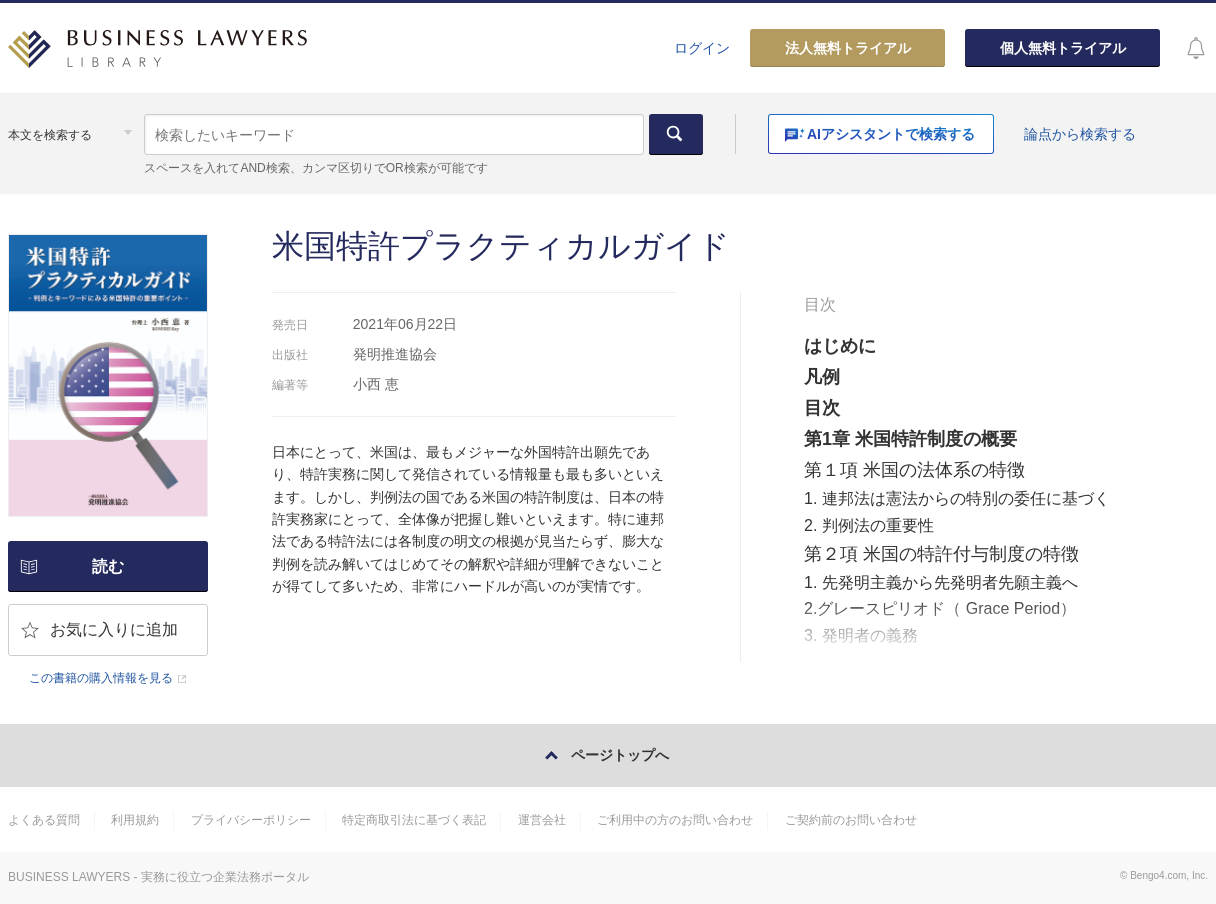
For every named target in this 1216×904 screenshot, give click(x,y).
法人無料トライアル (848, 48)
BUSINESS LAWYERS (69, 877)
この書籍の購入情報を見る (101, 678)
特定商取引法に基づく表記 (414, 820)
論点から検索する (1080, 134)
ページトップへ (620, 755)
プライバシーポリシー (251, 820)
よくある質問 (44, 820)
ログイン (702, 48)
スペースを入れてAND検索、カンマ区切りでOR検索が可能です (315, 168)
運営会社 (542, 820)
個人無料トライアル (1063, 48)
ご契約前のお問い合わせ (851, 820)
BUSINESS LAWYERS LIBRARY (158, 55)
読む (108, 566)
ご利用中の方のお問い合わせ (675, 820)
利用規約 (135, 820)
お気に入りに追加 (114, 629)
